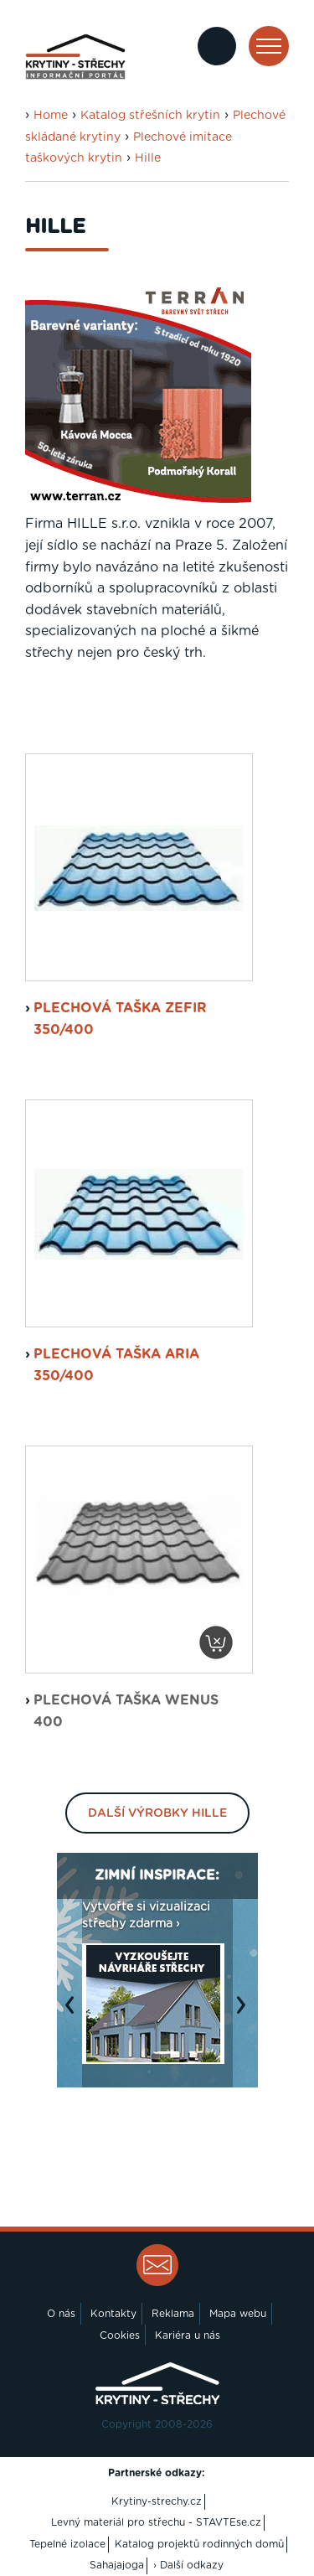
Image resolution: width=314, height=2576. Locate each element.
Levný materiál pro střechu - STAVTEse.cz (156, 2522)
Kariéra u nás (187, 2335)
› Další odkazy (188, 2565)
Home (50, 116)
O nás (61, 2314)
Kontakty (113, 2314)
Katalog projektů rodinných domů (199, 2544)
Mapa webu (237, 2314)
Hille (148, 158)
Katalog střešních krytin (150, 116)
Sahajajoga (117, 2565)
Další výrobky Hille (157, 1813)
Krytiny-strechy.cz (156, 2501)
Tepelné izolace (67, 2544)
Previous (73, 2014)
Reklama (173, 2314)
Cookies (120, 2335)
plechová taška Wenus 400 (126, 1711)
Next (245, 2014)
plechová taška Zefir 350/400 (120, 1019)
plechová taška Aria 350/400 (116, 1365)
